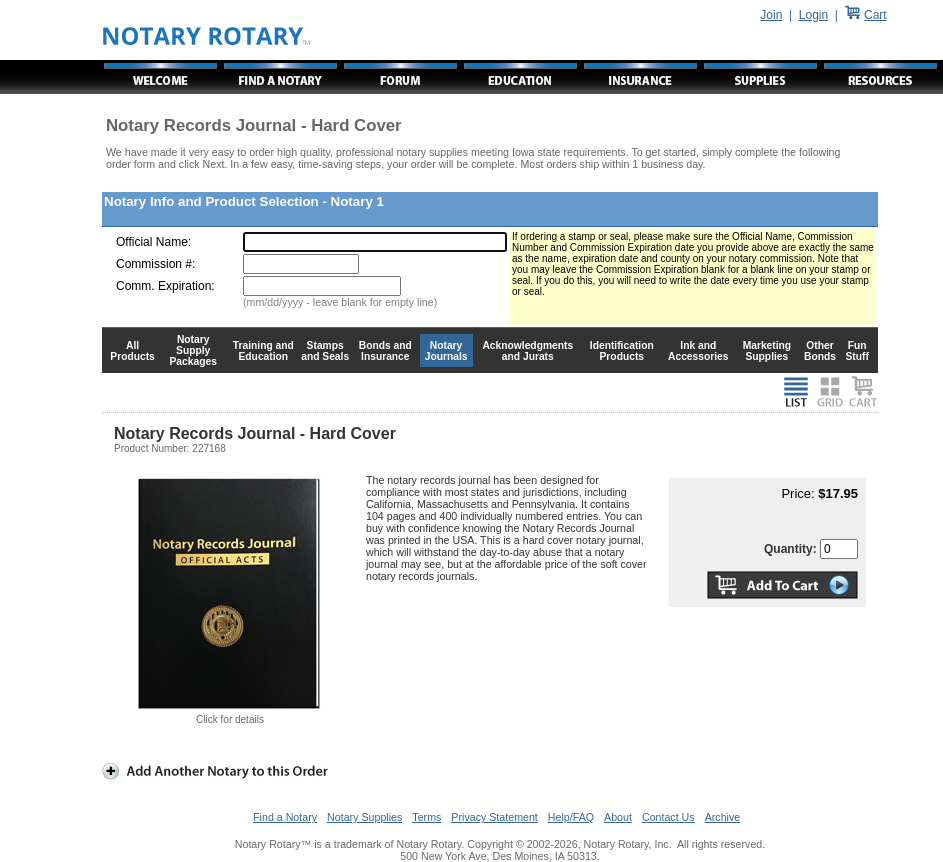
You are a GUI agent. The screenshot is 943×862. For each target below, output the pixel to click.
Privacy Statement (494, 817)
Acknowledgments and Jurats (527, 351)
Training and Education (263, 351)
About (618, 817)
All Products (132, 351)
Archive (723, 817)
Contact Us (668, 817)
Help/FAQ (571, 817)
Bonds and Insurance (385, 351)
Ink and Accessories (698, 351)
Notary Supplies (364, 817)
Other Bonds (820, 351)
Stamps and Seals (325, 351)
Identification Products (622, 351)
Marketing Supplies (767, 351)
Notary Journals (446, 351)
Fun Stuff (856, 351)
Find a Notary (285, 817)
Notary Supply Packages (193, 350)
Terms (426, 817)
